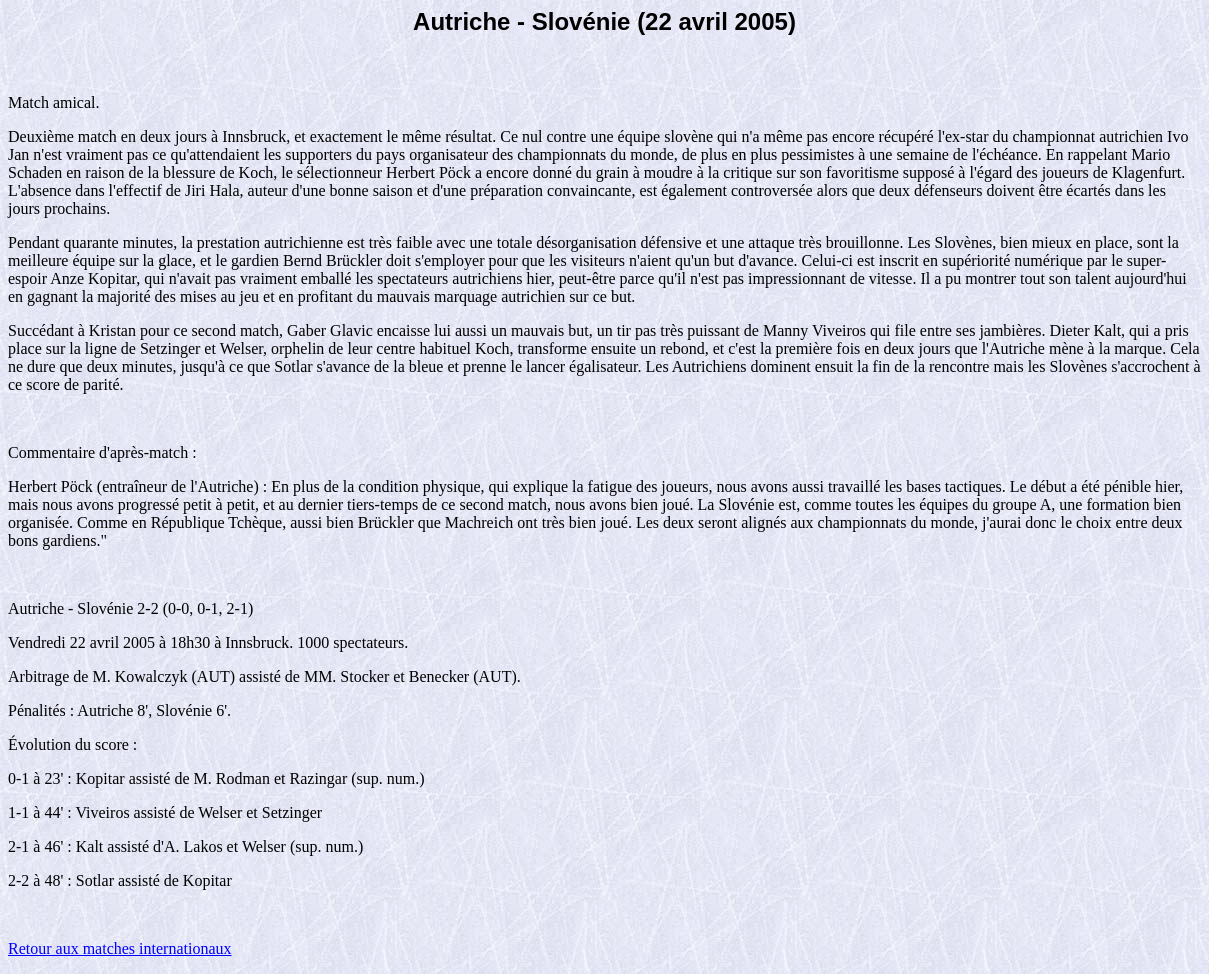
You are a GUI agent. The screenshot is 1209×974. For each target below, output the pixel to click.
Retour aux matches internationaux (119, 948)
